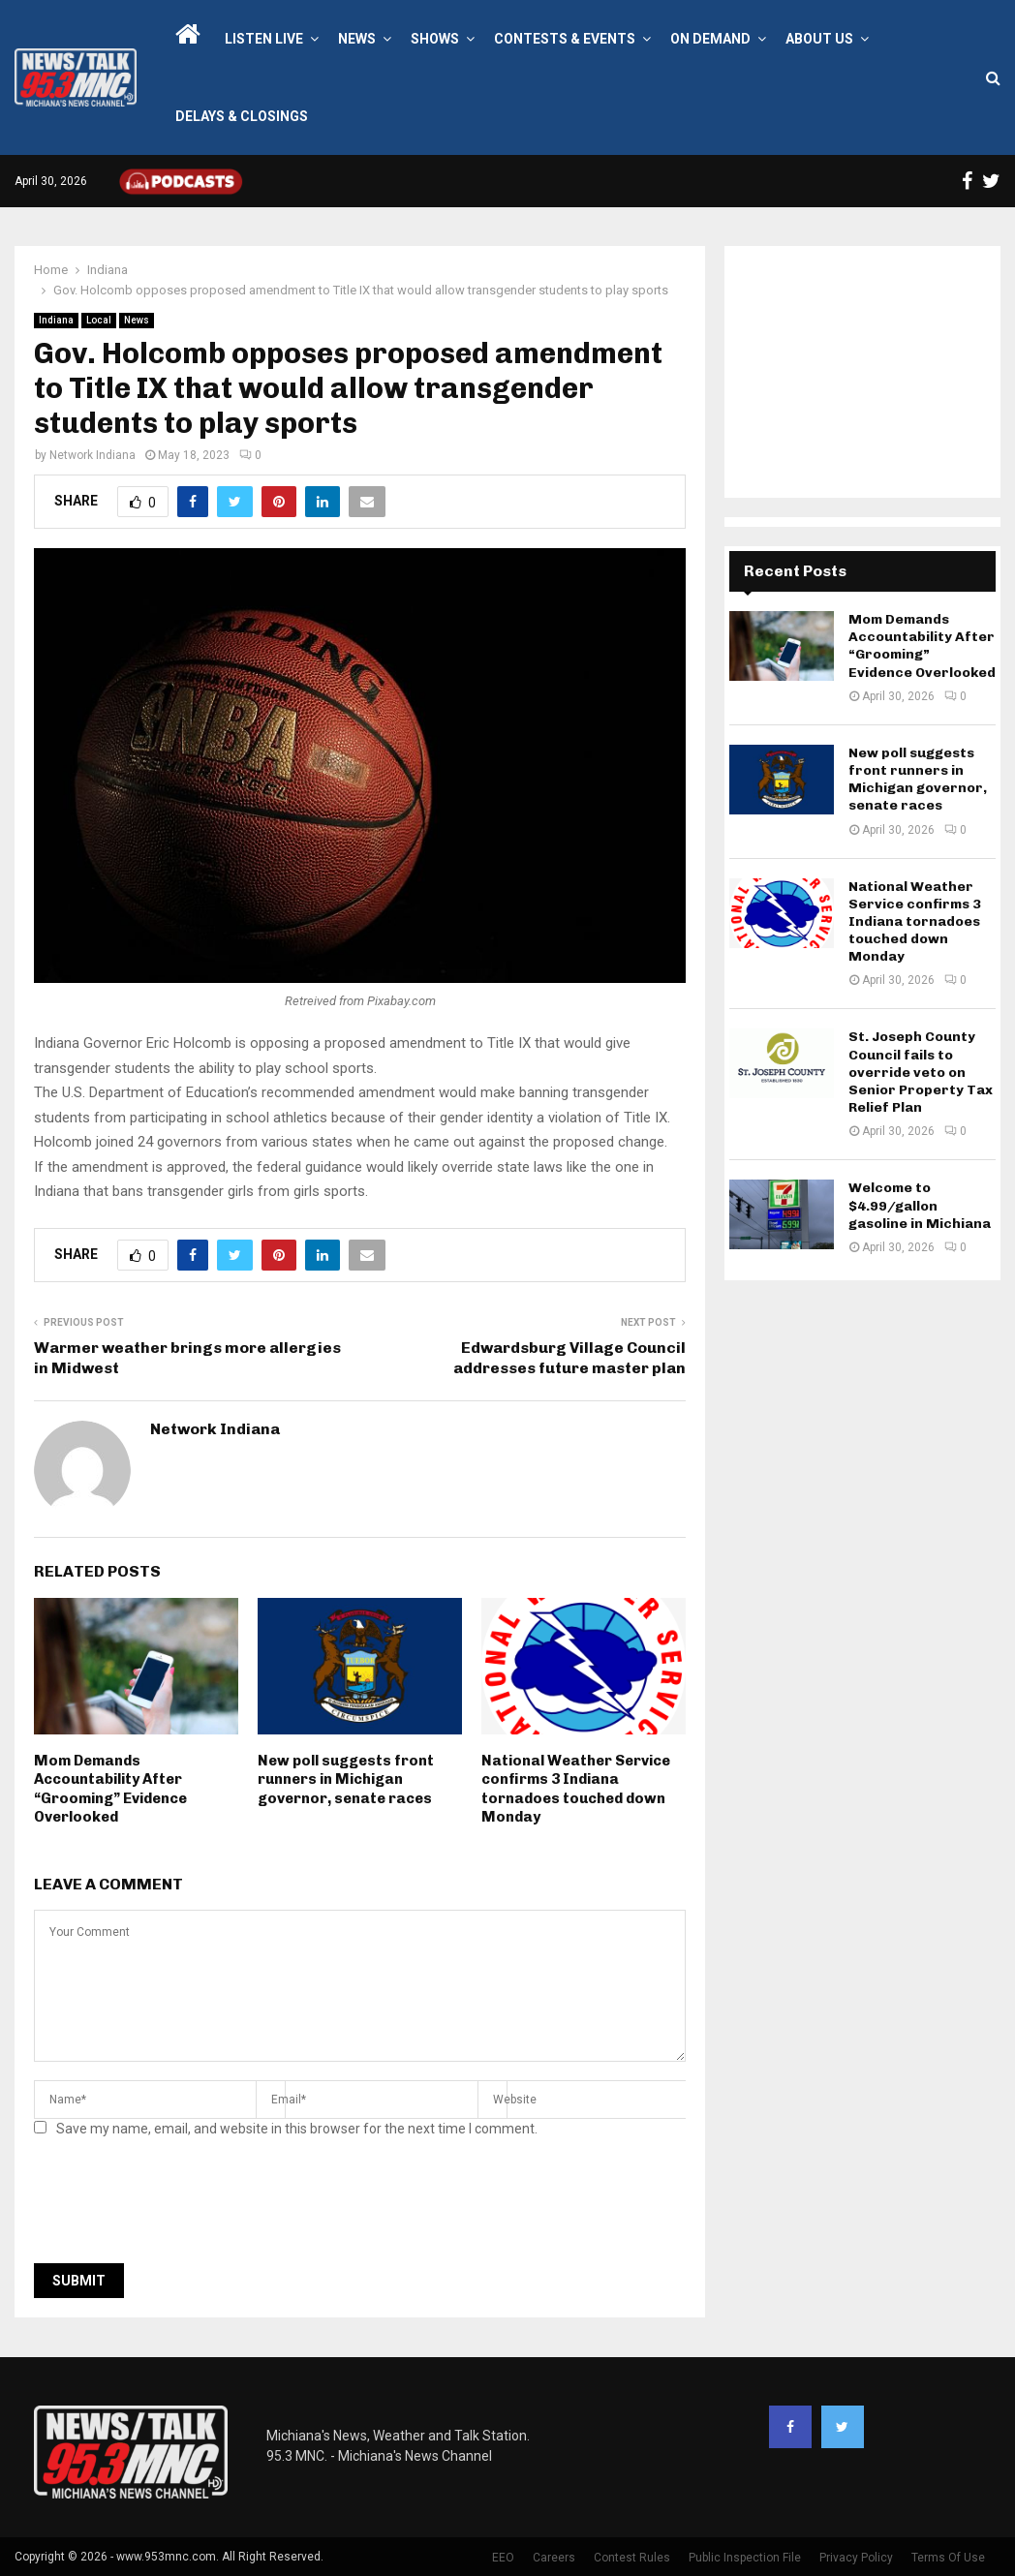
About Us (819, 38)
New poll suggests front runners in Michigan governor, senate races (346, 1779)
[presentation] (181, 2206)
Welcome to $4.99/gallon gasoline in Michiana (919, 1205)
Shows (435, 38)
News (357, 38)
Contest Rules (632, 2557)
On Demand (710, 38)
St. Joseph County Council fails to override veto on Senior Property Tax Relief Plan (920, 1072)
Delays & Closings (241, 116)
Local (98, 320)
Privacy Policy (856, 2557)
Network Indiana (92, 455)
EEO (503, 2557)
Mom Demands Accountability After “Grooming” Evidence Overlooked (110, 1789)
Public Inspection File (745, 2557)
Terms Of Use (948, 2557)
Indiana (56, 320)
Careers (554, 2557)
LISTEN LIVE (264, 38)
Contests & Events (564, 38)
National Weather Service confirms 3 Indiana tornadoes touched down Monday (575, 1789)
